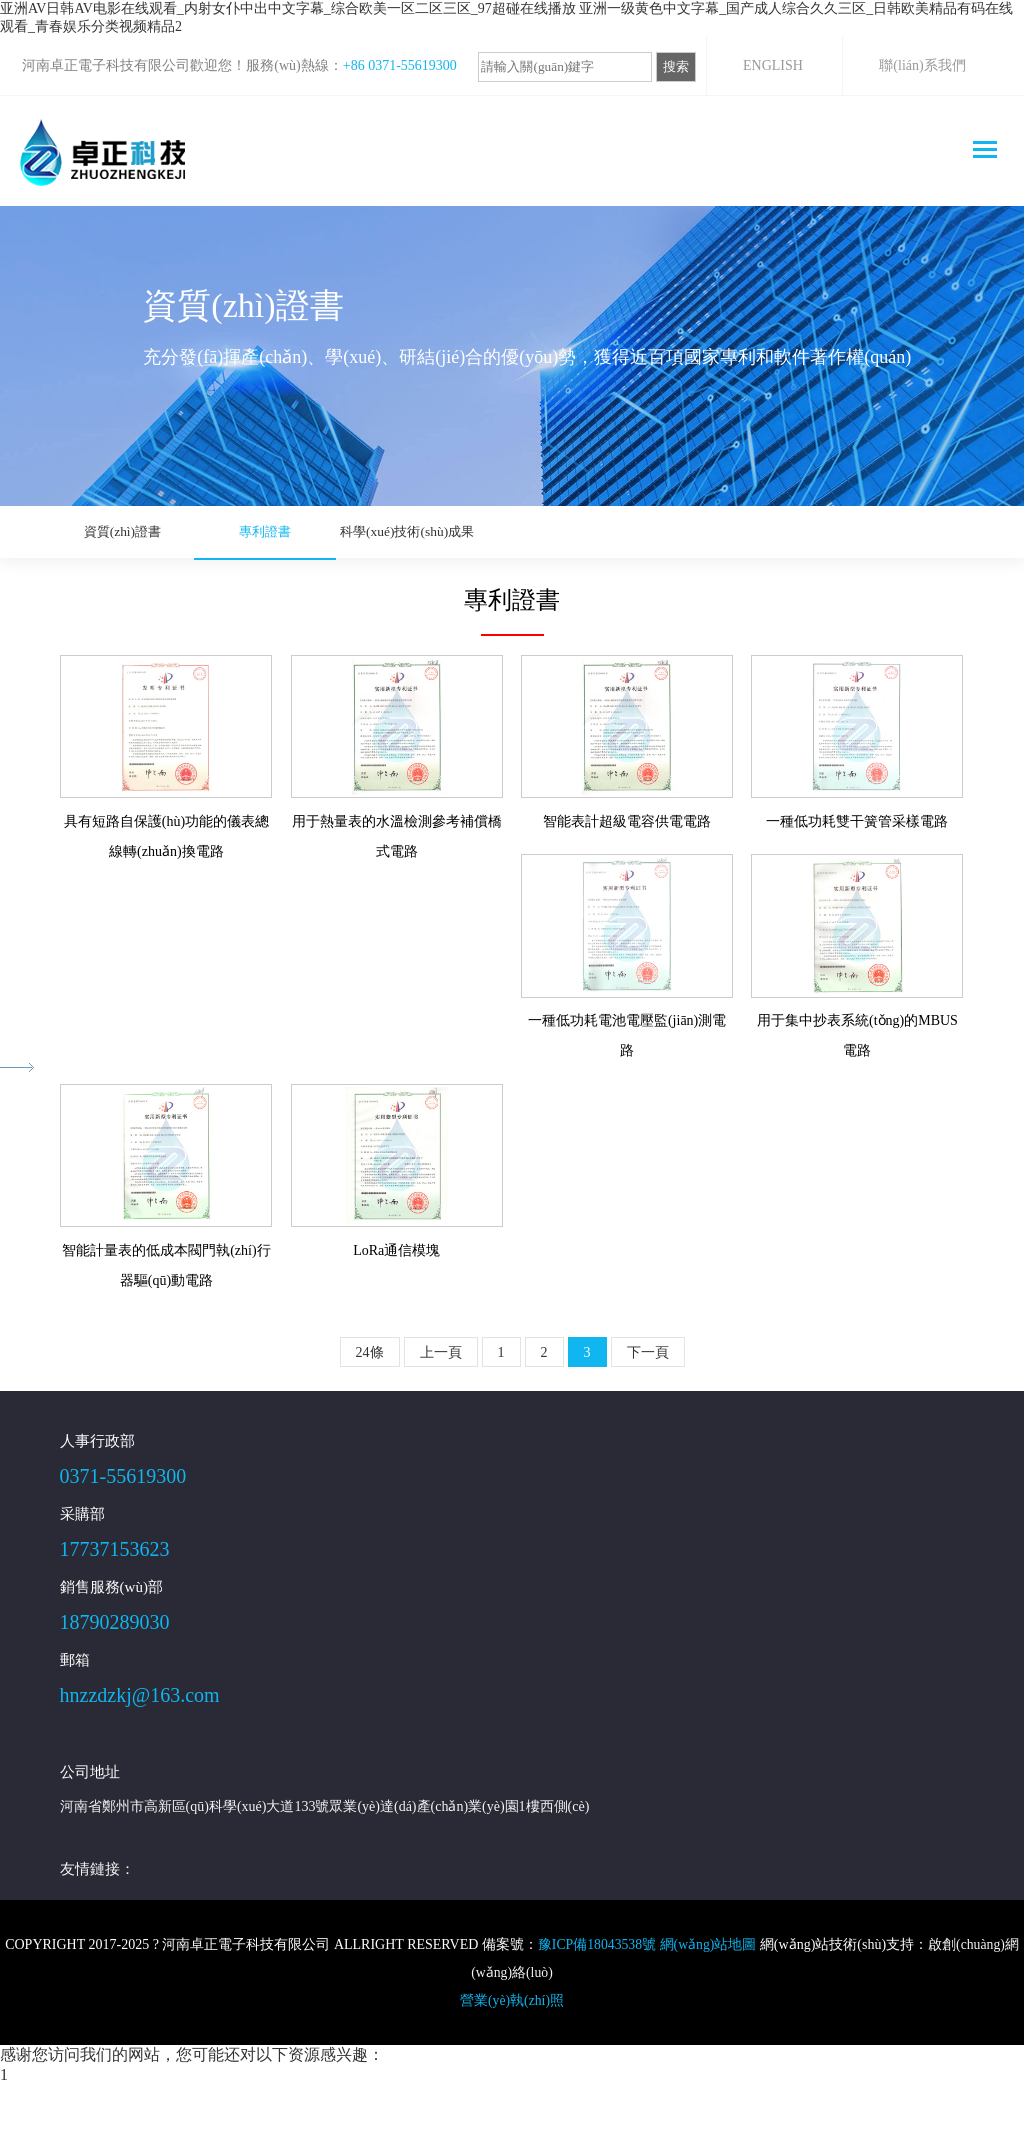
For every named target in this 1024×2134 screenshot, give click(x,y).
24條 (370, 1402)
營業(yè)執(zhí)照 (512, 2050)
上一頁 (441, 1402)
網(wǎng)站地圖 (708, 1994)
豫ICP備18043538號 (596, 1994)
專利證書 (217, 531)
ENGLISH (773, 65)
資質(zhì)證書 (106, 531)
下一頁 (648, 1402)
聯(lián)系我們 (922, 65)
